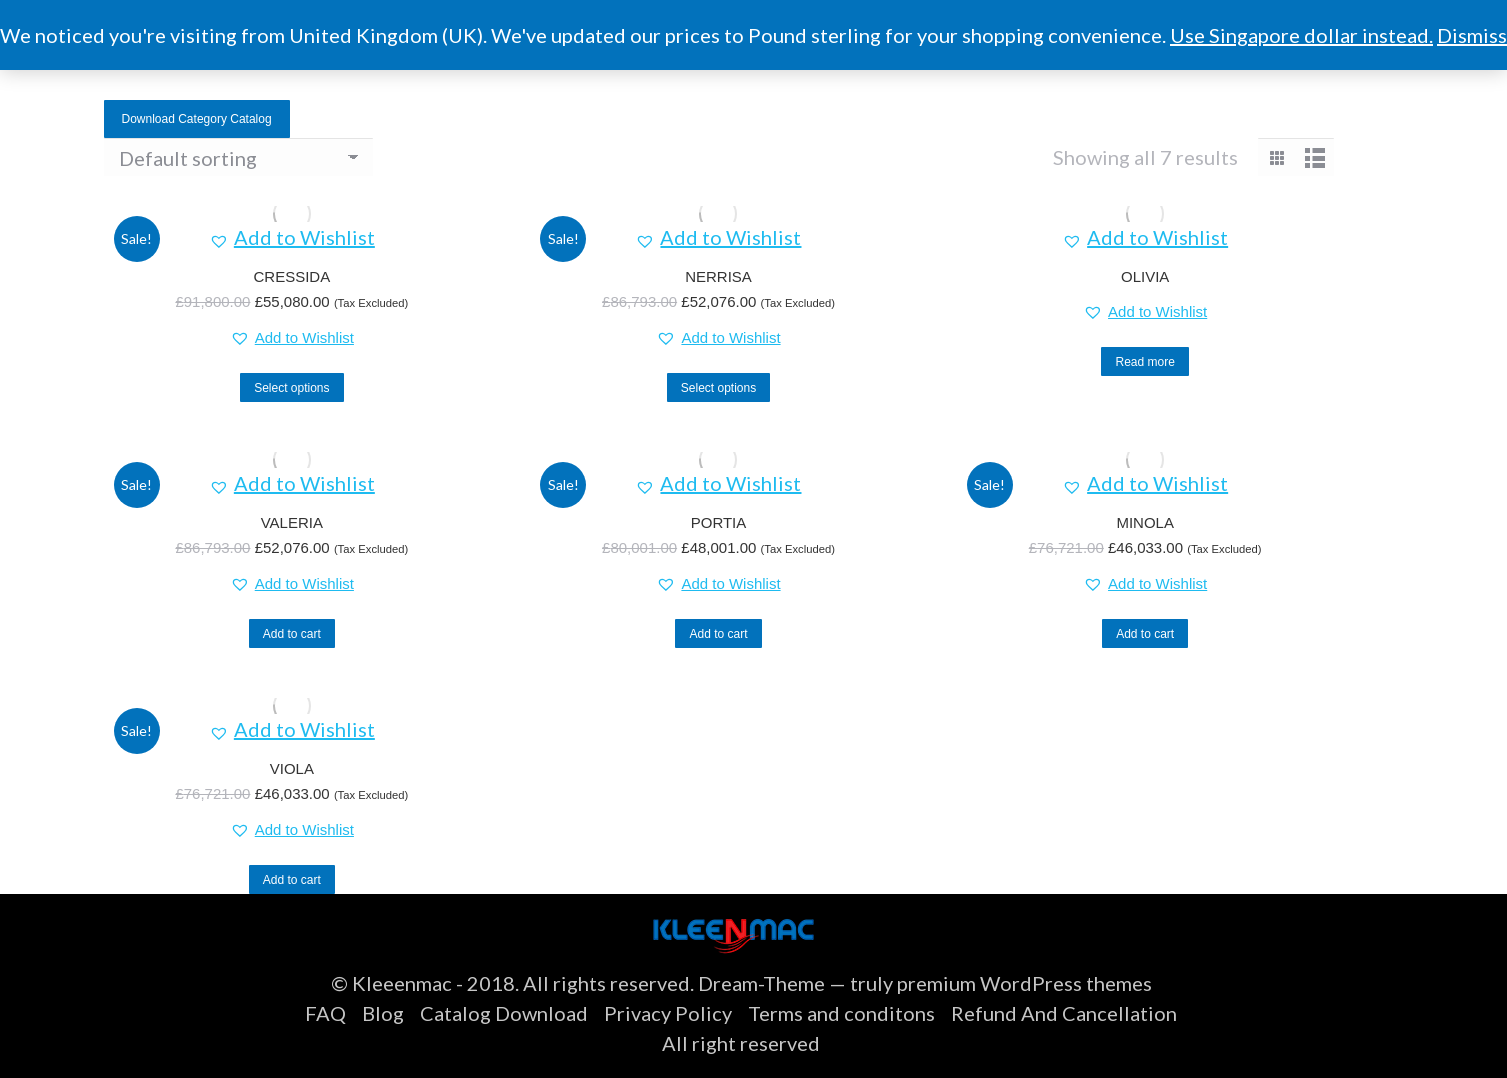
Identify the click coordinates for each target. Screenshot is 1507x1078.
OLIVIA (1145, 276)
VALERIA (292, 522)
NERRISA (718, 276)
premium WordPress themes (1024, 983)
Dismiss (1472, 35)
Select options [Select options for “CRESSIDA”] (291, 388)
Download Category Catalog (197, 119)
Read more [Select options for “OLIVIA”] (1144, 362)
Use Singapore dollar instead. (1301, 35)
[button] (292, 237)
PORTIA (719, 522)
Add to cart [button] (292, 634)
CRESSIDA (291, 276)
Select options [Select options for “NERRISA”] (718, 388)
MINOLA (1145, 522)
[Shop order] (238, 157)
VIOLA (292, 768)
